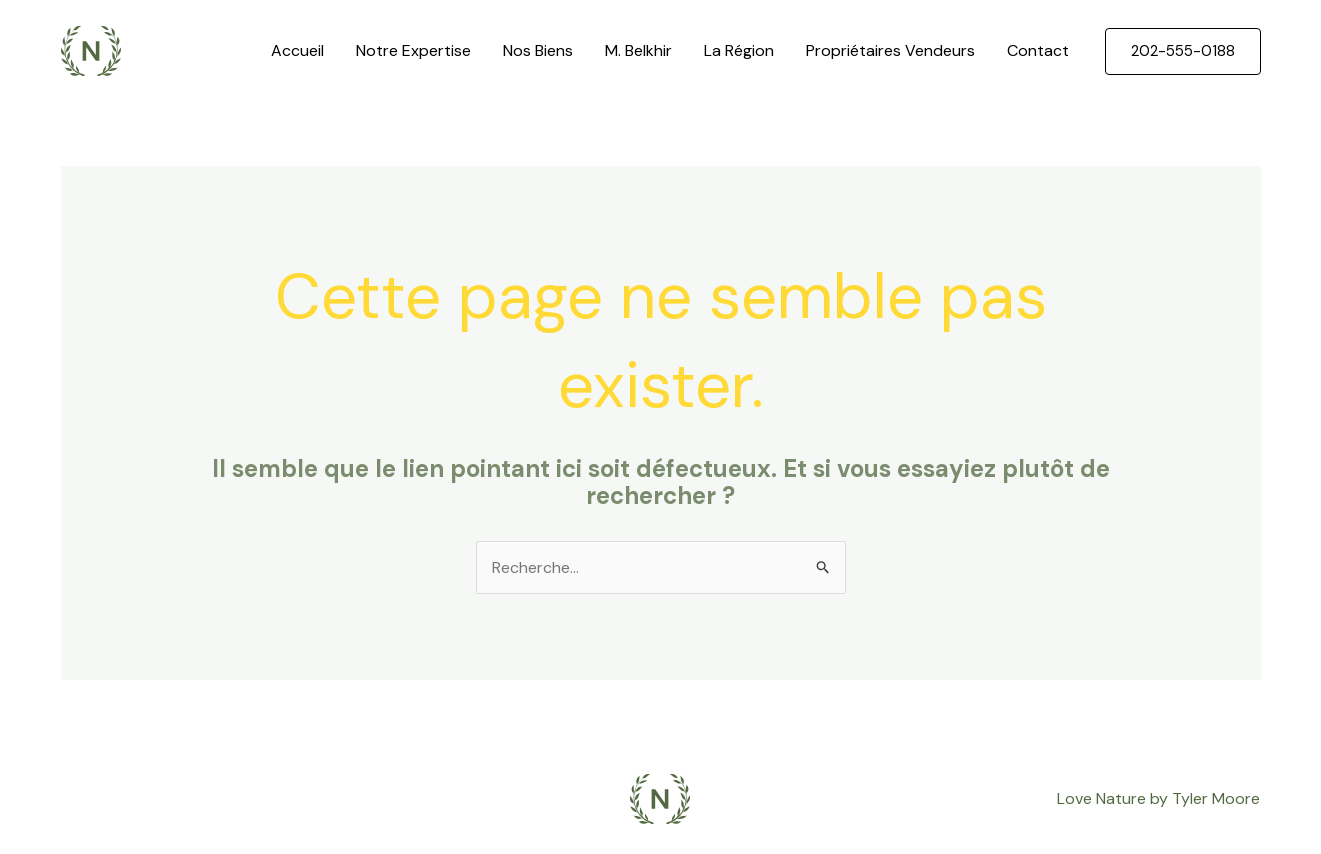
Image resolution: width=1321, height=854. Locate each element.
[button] (1183, 51)
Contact (1038, 50)
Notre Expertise (413, 50)
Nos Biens (538, 50)
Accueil (297, 50)
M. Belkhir (638, 50)
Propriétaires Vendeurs (890, 50)
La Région (739, 50)
